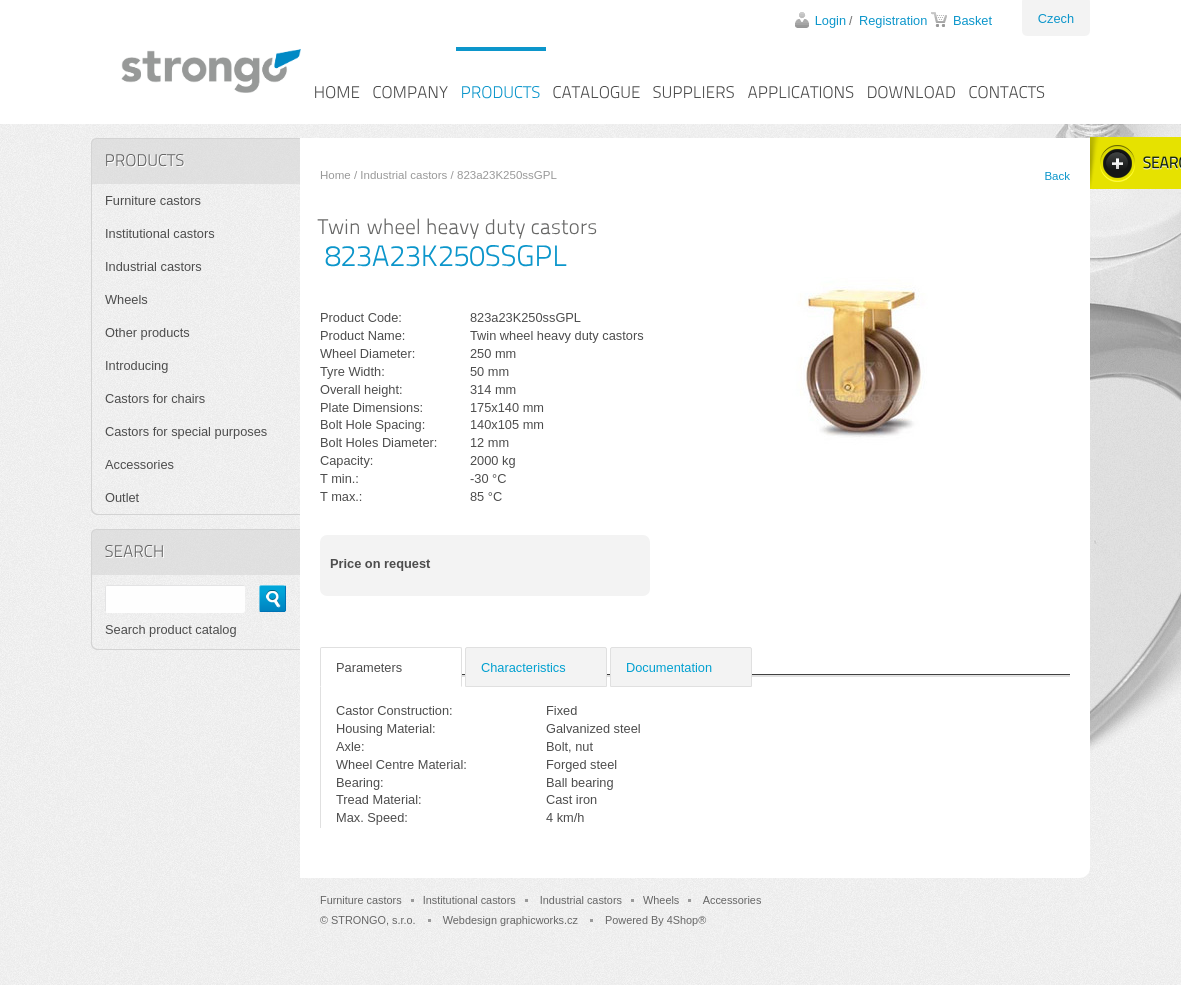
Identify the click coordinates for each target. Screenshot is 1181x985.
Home (335, 175)
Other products (147, 332)
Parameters (369, 667)
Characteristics (523, 667)
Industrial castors (403, 175)
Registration (893, 20)
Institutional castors (160, 233)
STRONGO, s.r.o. (373, 920)
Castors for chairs (155, 398)
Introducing (136, 365)
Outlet (122, 497)
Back (1057, 176)
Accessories (139, 464)
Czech (1056, 18)
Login (830, 20)
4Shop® (686, 920)
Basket (972, 20)
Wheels (126, 299)
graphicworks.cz (539, 920)
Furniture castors (153, 200)
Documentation (669, 667)
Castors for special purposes (186, 431)
